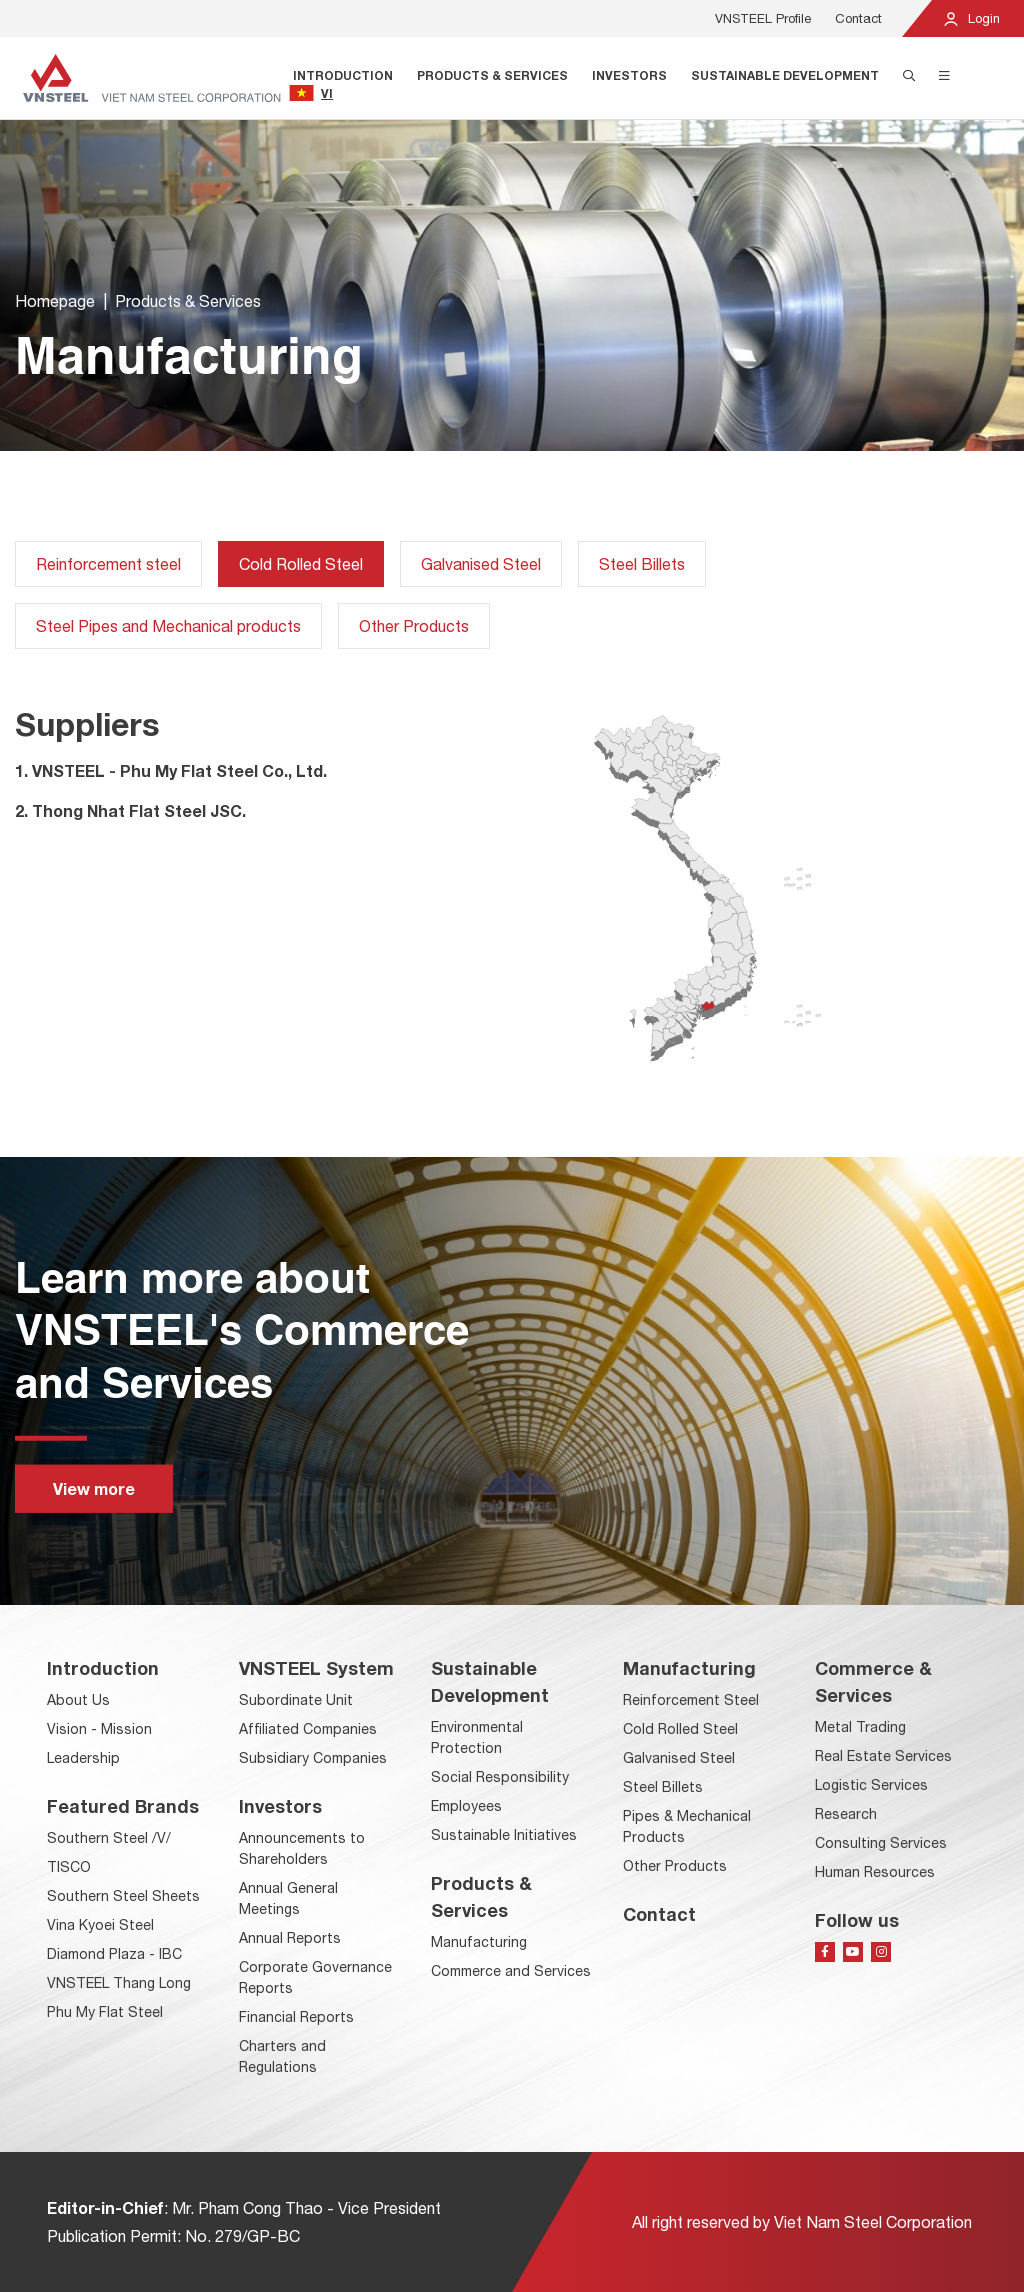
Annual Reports (290, 1938)
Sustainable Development (785, 75)
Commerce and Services (511, 1971)
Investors (629, 75)
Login (971, 18)
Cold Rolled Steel (680, 1729)
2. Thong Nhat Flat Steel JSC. (130, 810)
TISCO (69, 1867)
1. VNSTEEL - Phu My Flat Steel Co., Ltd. (171, 770)
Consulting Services (881, 1843)
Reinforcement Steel (691, 1700)
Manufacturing (479, 1942)
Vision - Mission (99, 1729)
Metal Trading (860, 1727)
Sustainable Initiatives (504, 1835)
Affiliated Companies (308, 1729)
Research (846, 1814)
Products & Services (492, 75)
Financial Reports (296, 2017)
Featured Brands (123, 1806)
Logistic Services (871, 1785)
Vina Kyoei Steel (100, 1925)
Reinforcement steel (108, 564)
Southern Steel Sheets (123, 1896)
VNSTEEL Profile (763, 18)
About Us (78, 1700)
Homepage (55, 303)
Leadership (83, 1758)
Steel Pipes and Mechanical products (168, 626)
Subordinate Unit (296, 1700)
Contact (858, 18)
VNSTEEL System (316, 1668)
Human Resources (875, 1872)
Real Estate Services (883, 1756)
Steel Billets (642, 564)
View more (94, 1488)
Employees (466, 1806)
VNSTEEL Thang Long (119, 1983)
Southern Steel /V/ (109, 1838)
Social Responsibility (500, 1777)
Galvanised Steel (481, 564)
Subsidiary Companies (313, 1758)
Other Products (414, 626)
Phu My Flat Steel (105, 2012)
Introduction (343, 75)
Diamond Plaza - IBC (114, 1954)
